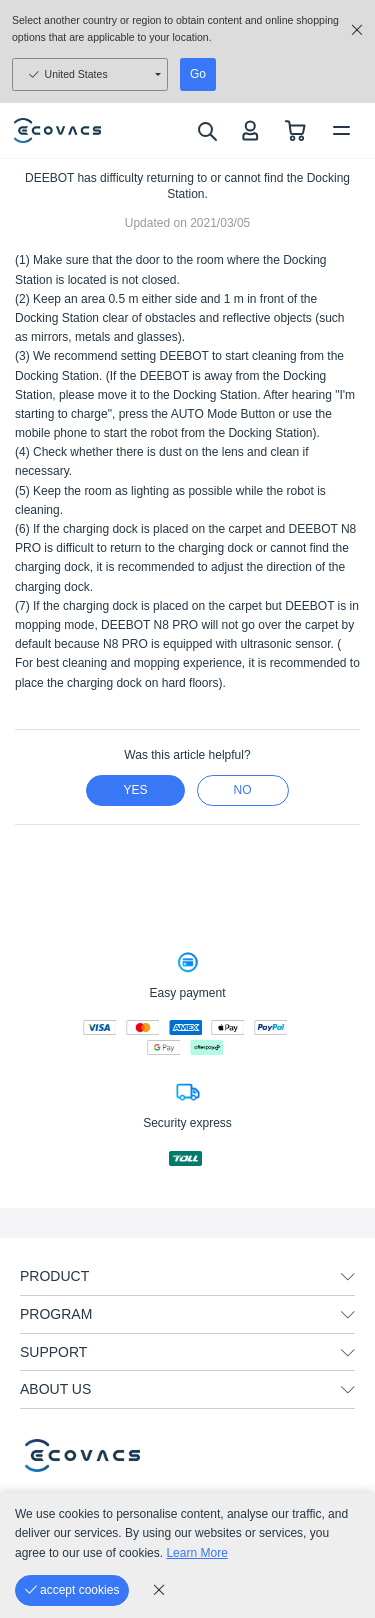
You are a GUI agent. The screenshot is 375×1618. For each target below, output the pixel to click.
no (243, 790)
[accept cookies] (72, 1590)
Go (198, 74)
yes (135, 790)
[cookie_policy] (159, 1590)
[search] (206, 131)
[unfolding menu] (348, 1277)
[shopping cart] (295, 130)
